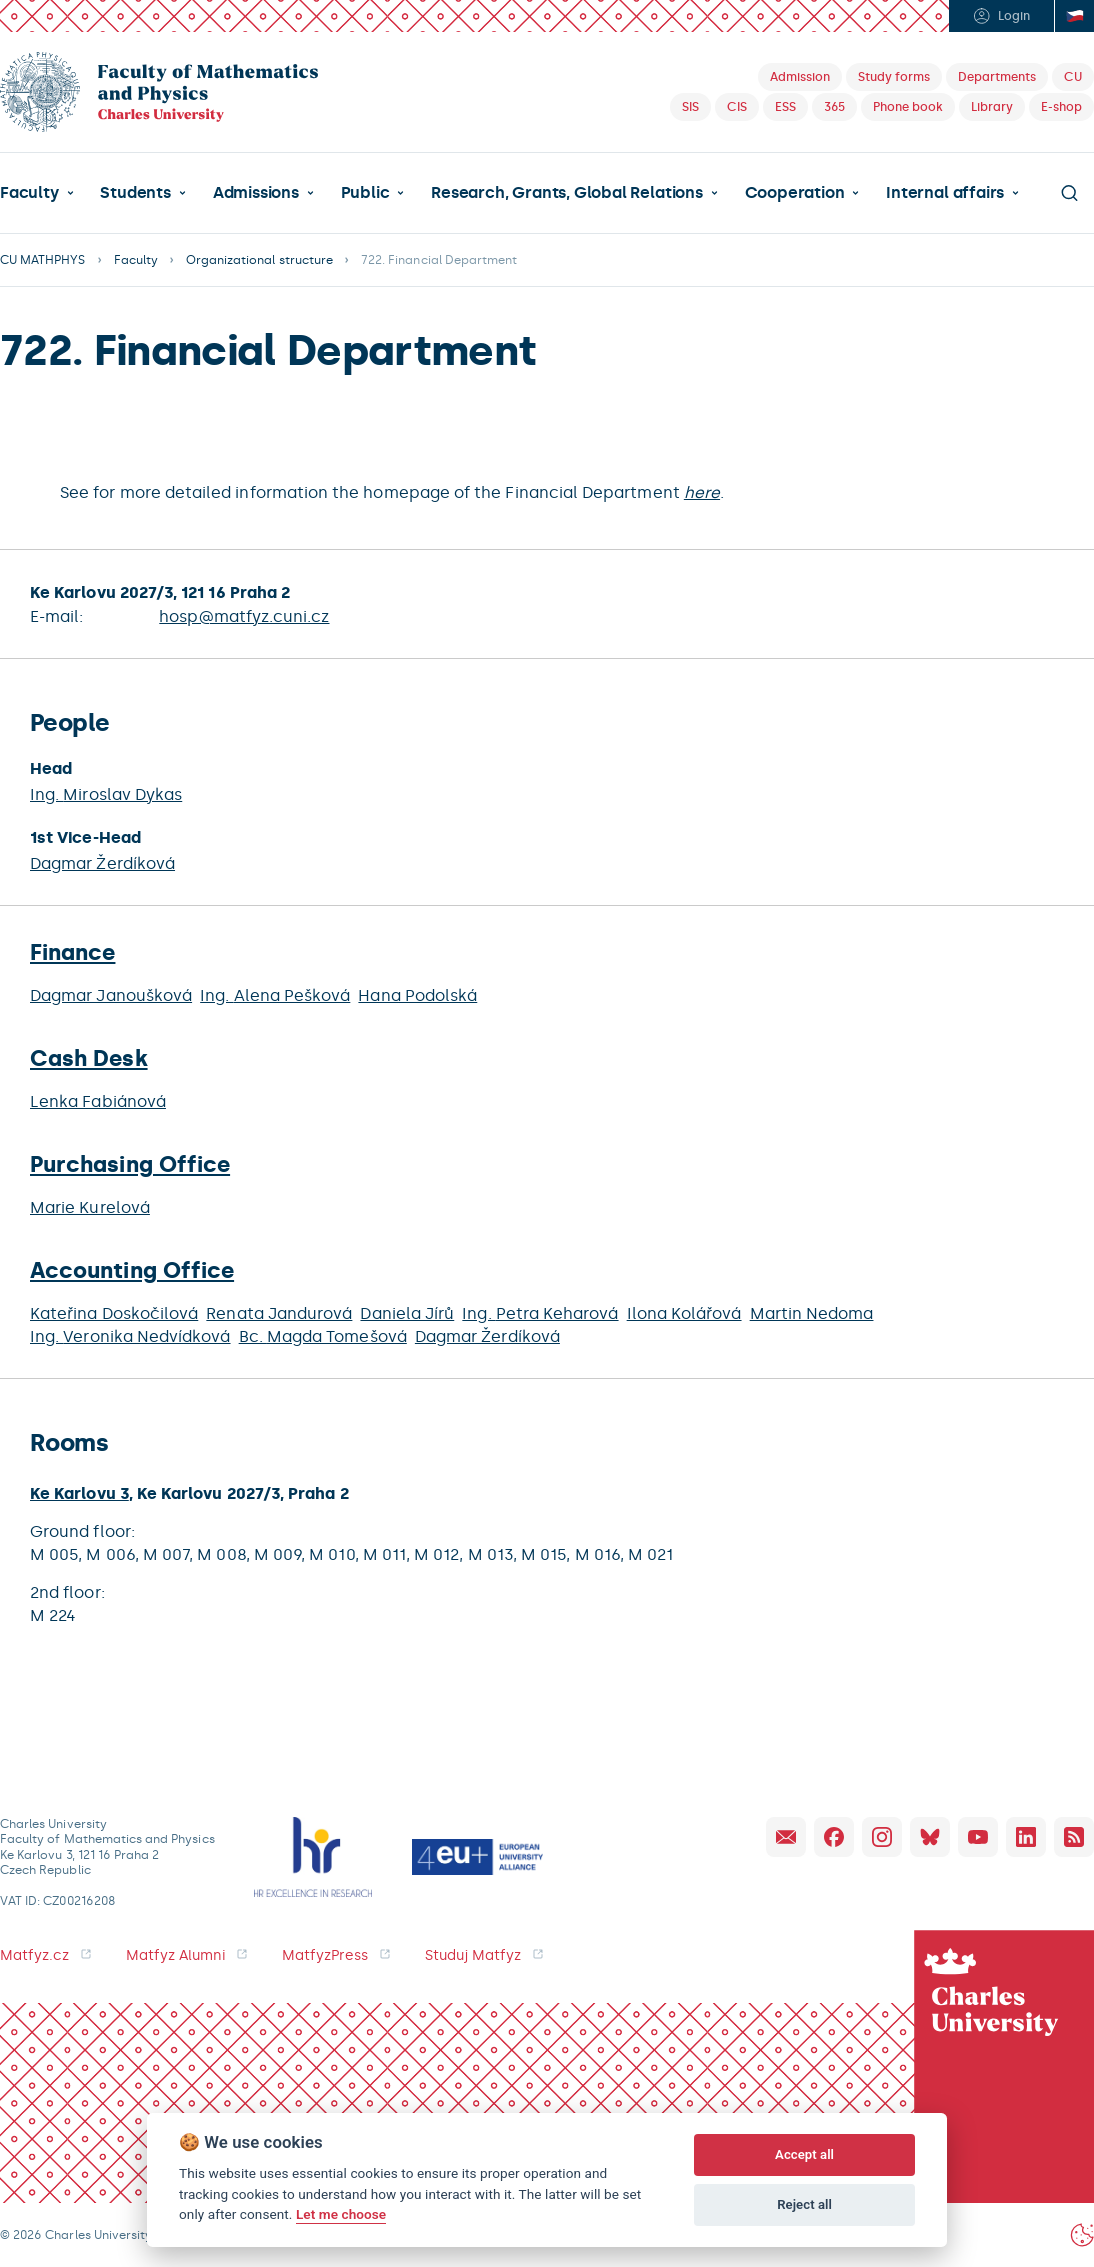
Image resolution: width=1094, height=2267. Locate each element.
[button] (37, 193)
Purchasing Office (130, 1164)
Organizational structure (259, 260)
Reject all (804, 2204)
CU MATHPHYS (43, 260)
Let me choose (341, 2214)
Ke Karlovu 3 (79, 1493)
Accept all (804, 2154)
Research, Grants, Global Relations (566, 193)
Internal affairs (945, 193)
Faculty (29, 193)
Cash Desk (89, 1058)
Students (135, 193)
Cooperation (795, 193)
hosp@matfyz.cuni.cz (244, 616)
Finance (72, 952)
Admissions (256, 193)
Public (365, 193)
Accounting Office (132, 1270)
